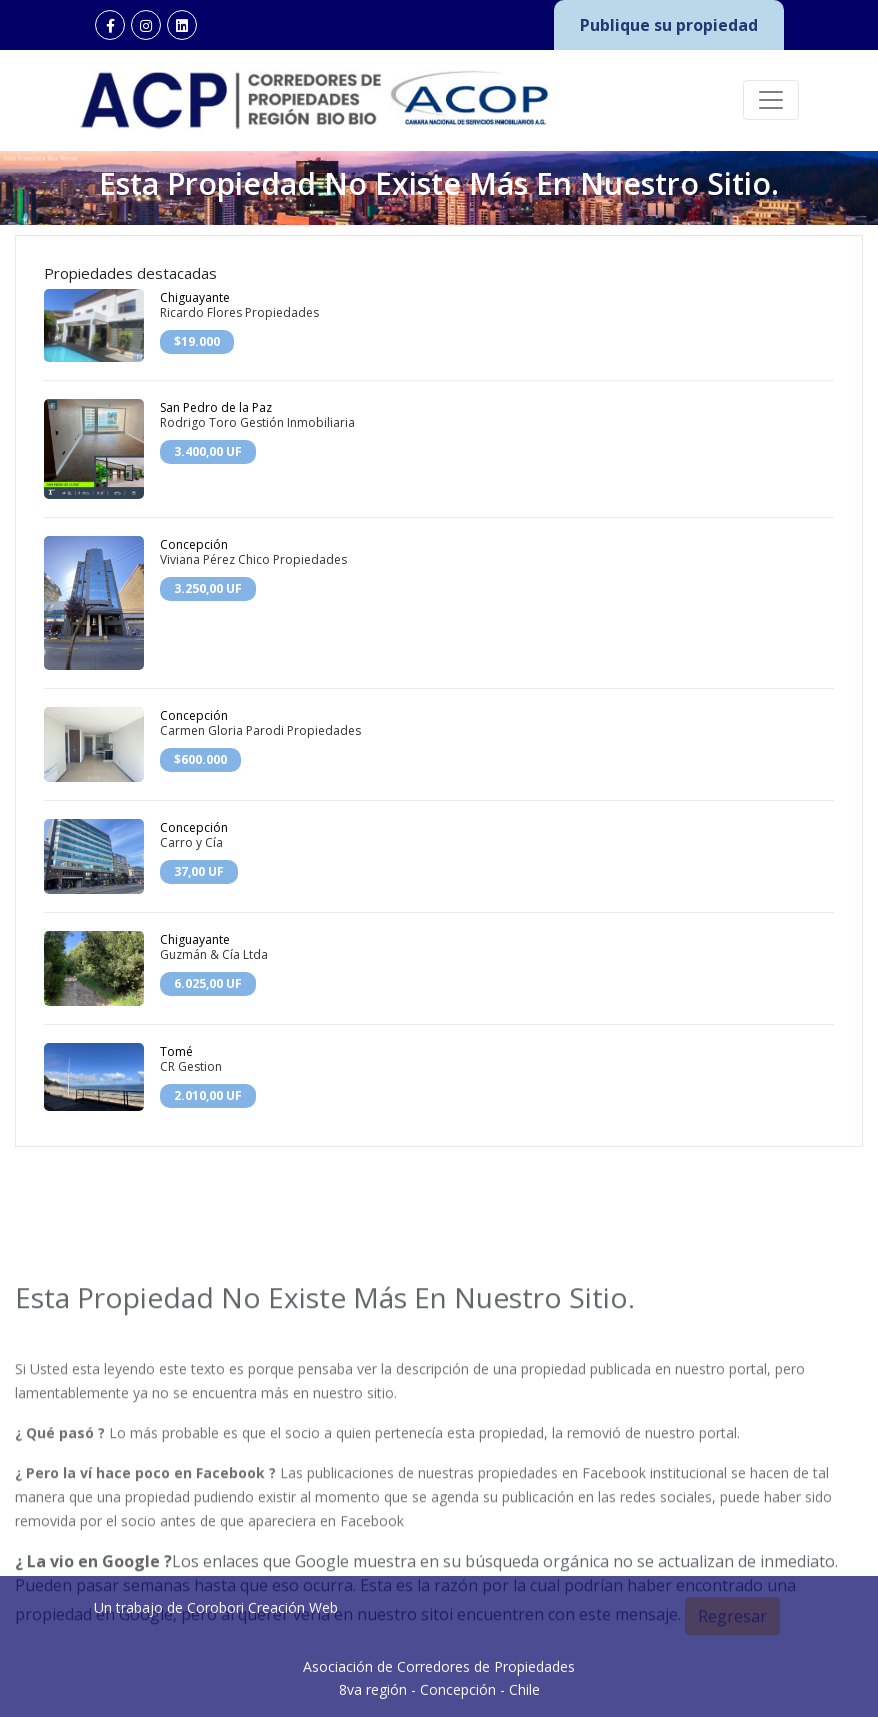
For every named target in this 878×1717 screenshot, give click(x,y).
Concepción (194, 544)
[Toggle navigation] (771, 100)
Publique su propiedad (669, 25)
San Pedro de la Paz (216, 407)
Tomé (176, 1051)
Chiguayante (195, 297)
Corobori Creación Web (262, 1689)
